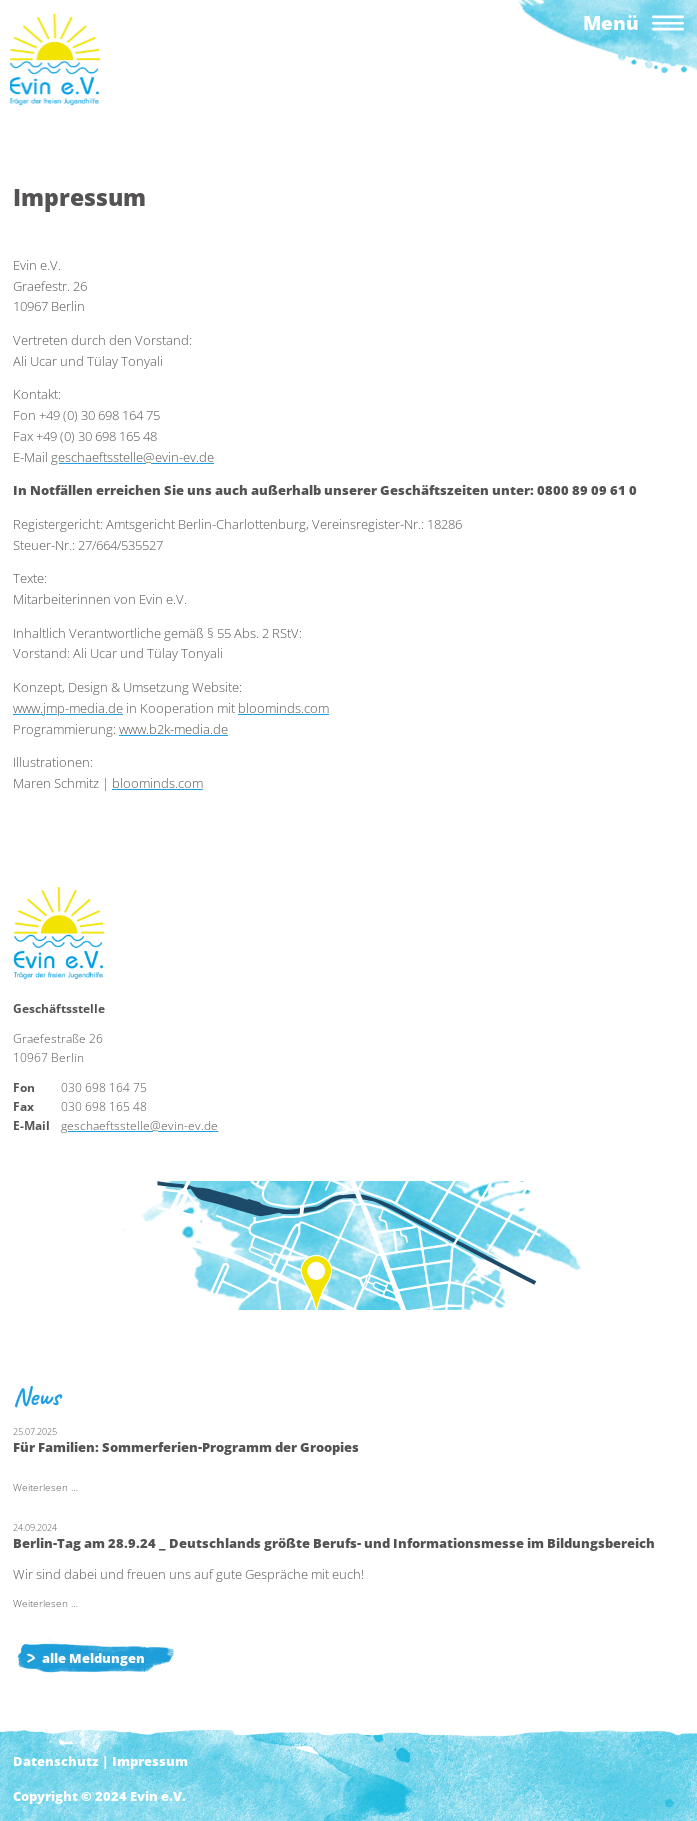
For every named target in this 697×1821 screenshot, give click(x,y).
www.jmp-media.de (68, 708)
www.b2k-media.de (173, 729)
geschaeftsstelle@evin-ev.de (132, 457)
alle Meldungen (93, 1658)
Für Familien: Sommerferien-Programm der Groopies (186, 1447)
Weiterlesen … (45, 1487)
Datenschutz (56, 1761)
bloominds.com (283, 708)
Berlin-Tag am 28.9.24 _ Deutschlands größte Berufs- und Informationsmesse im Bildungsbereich (334, 1543)
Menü (611, 22)
